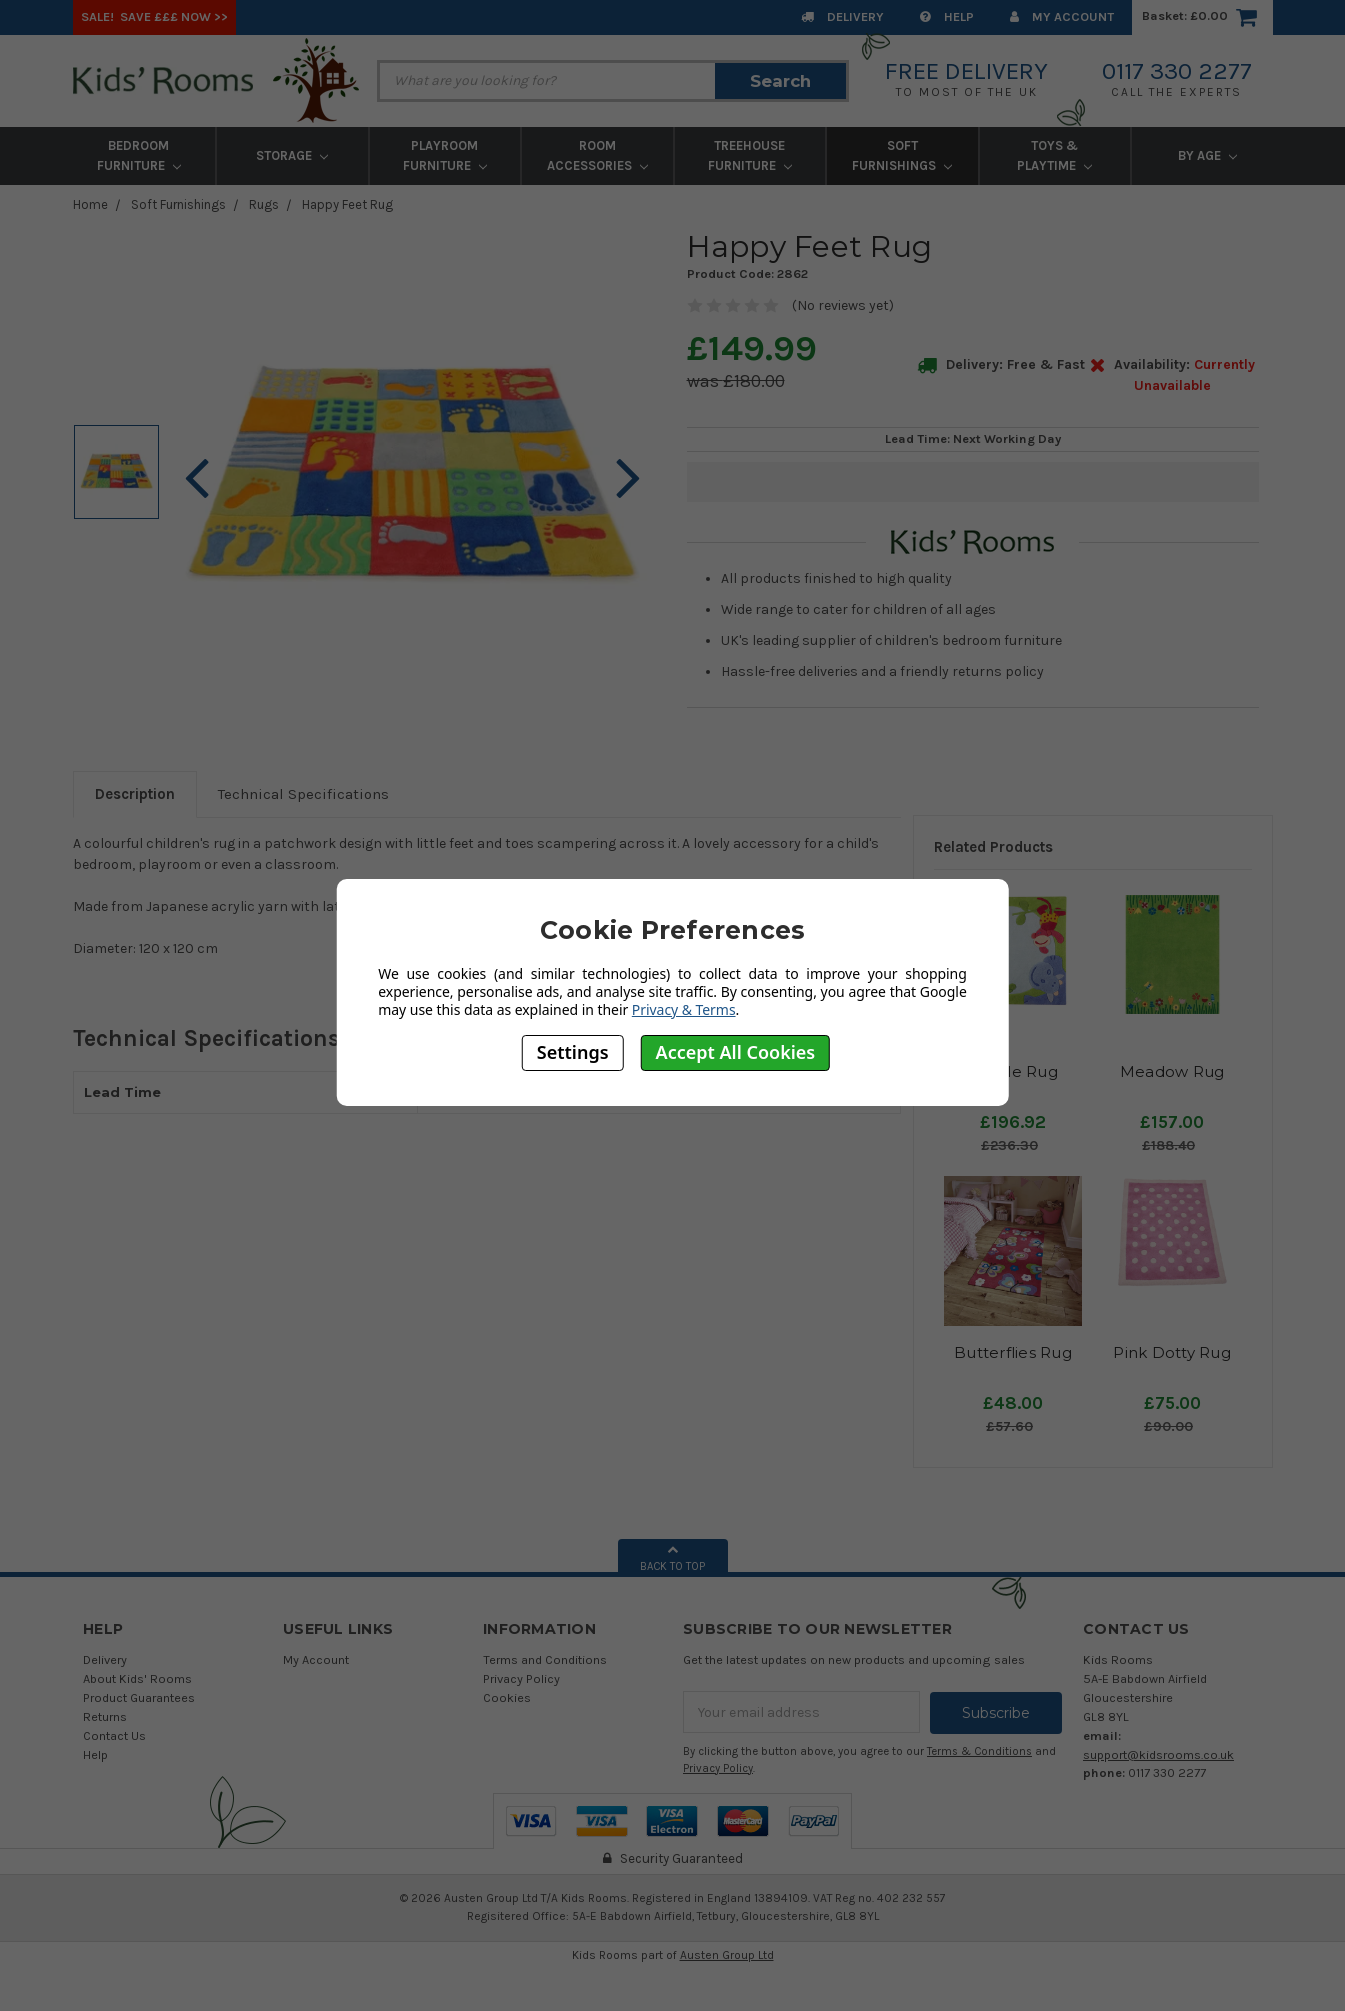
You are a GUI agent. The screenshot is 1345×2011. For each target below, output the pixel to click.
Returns (105, 1716)
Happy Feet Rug (347, 204)
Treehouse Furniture (750, 155)
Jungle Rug (1013, 1071)
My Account (1062, 16)
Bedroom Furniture (139, 155)
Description (135, 794)
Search (780, 81)
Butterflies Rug (1013, 1352)
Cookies (507, 1697)
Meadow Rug (1172, 1071)
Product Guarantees (139, 1697)
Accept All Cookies (736, 1052)
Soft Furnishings (902, 155)
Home (90, 204)
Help (947, 16)
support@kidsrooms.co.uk (1158, 1754)
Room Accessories (597, 155)
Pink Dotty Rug (1172, 1352)
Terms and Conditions (545, 1659)
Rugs (264, 204)
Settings (573, 1052)
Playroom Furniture (445, 155)
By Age (1207, 155)
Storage (292, 155)
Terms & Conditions (979, 1750)
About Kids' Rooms (137, 1678)
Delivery (842, 16)
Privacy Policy (521, 1678)
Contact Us (114, 1735)
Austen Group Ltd (727, 1954)
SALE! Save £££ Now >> (154, 16)
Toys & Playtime (1054, 155)
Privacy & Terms (684, 1009)
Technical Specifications (303, 794)
